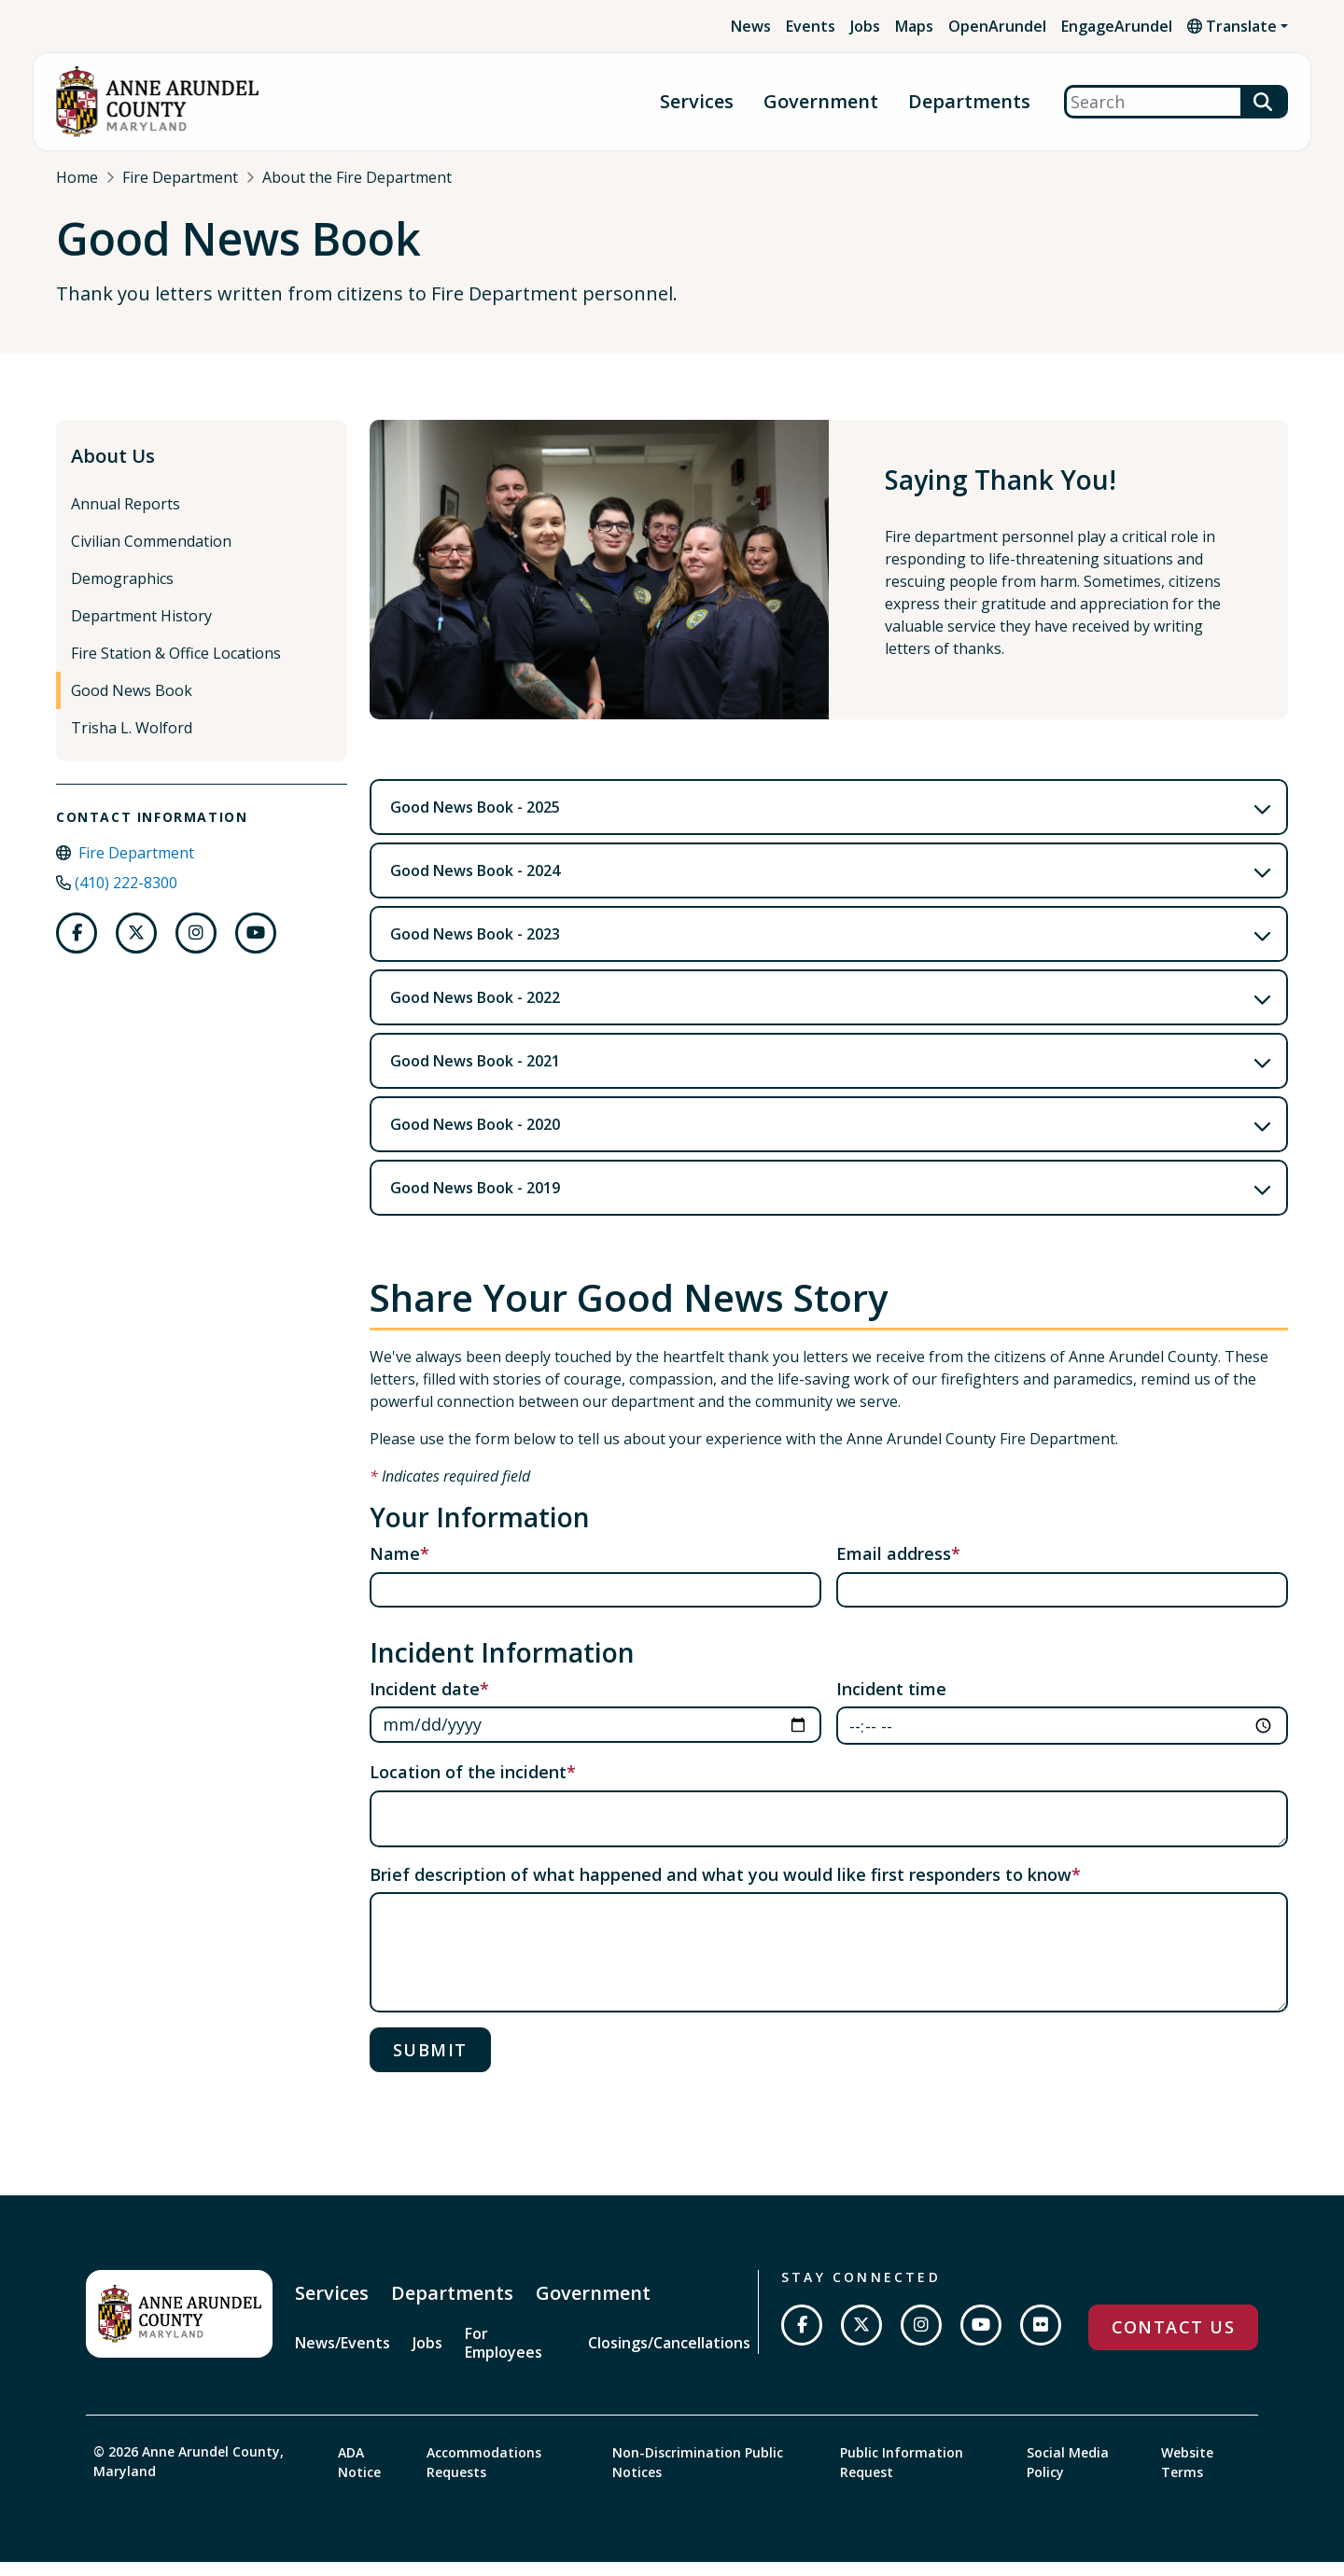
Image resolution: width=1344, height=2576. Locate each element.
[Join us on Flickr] (1040, 2340)
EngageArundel (1116, 26)
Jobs (865, 26)
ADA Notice (359, 2477)
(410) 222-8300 (126, 898)
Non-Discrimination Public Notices (697, 2477)
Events (810, 26)
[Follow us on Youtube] (255, 948)
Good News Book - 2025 (475, 823)
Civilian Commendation (151, 557)
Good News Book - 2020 (475, 1140)
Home (77, 177)
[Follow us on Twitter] (136, 948)
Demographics (122, 594)
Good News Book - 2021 (475, 1076)
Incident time (891, 1703)
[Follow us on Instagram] (196, 948)
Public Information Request (901, 2477)
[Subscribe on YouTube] (980, 2340)
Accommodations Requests (484, 2477)
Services (697, 102)
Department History (141, 631)
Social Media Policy (1068, 2477)
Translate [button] (1232, 26)
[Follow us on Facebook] (76, 948)
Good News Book (131, 706)
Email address (893, 1569)
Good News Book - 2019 (475, 1203)
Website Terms (1187, 2477)
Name (395, 1569)
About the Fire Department (357, 177)
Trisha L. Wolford (131, 743)
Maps (914, 26)
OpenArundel (997, 26)
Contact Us (1173, 2343)
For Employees (503, 2358)
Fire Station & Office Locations (176, 669)
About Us (113, 471)
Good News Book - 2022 (475, 1013)
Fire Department (180, 177)
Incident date (425, 1703)
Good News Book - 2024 (475, 886)
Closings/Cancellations (669, 2358)
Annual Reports (125, 519)
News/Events (342, 2358)
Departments (969, 102)
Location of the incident (468, 1787)
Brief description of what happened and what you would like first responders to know (720, 1890)
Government (820, 102)
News (751, 26)
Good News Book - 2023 (475, 950)
